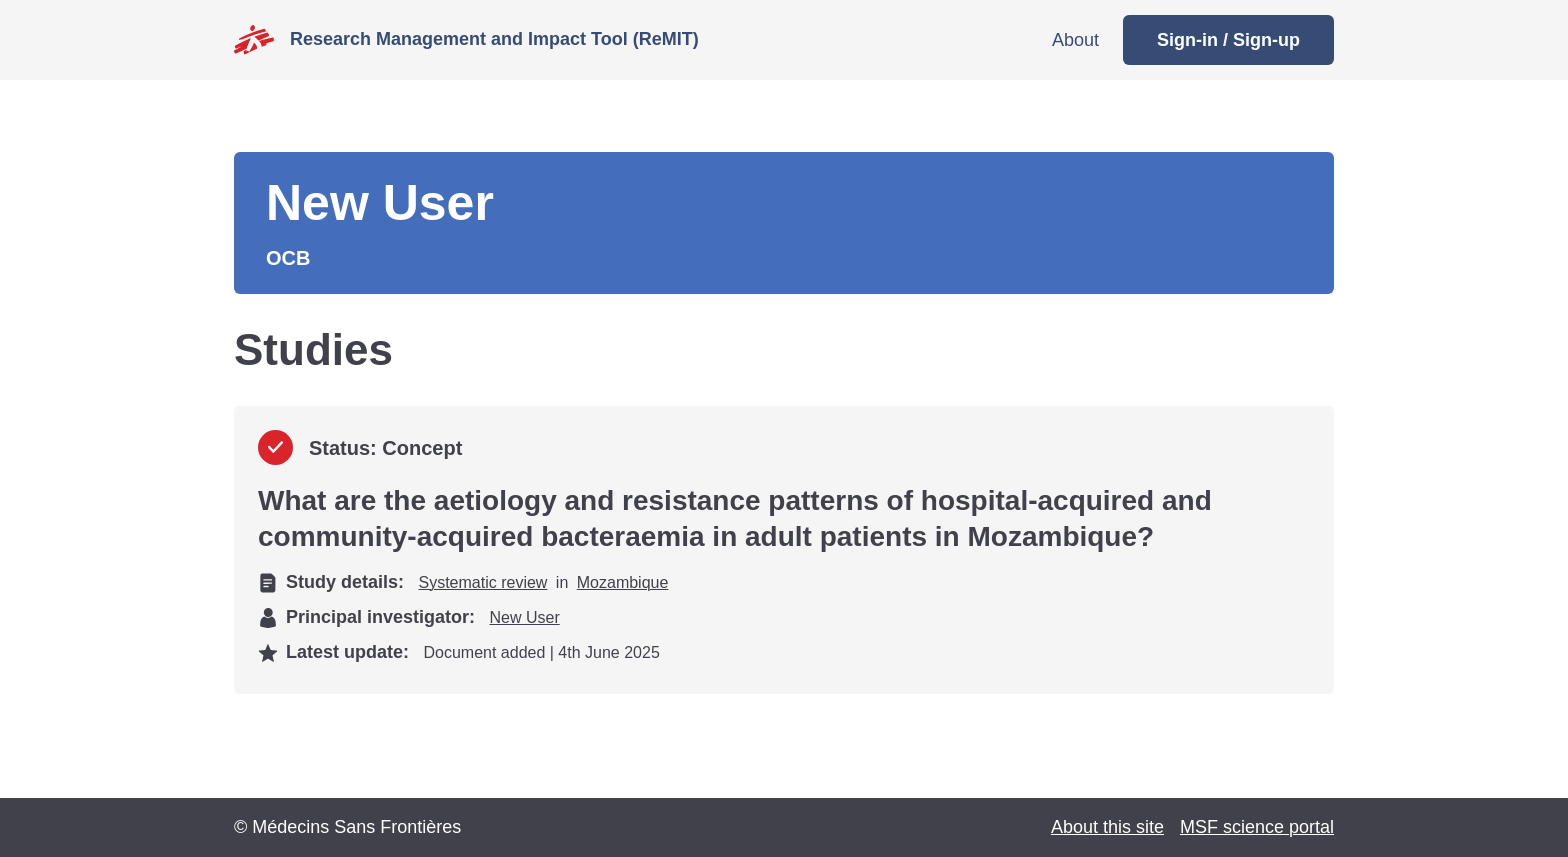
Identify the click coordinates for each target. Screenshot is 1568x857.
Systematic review (482, 582)
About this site (1107, 827)
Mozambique (623, 582)
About (1075, 40)
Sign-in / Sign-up (1228, 40)
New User (525, 617)
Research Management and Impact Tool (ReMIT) (494, 39)
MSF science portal (1257, 827)
